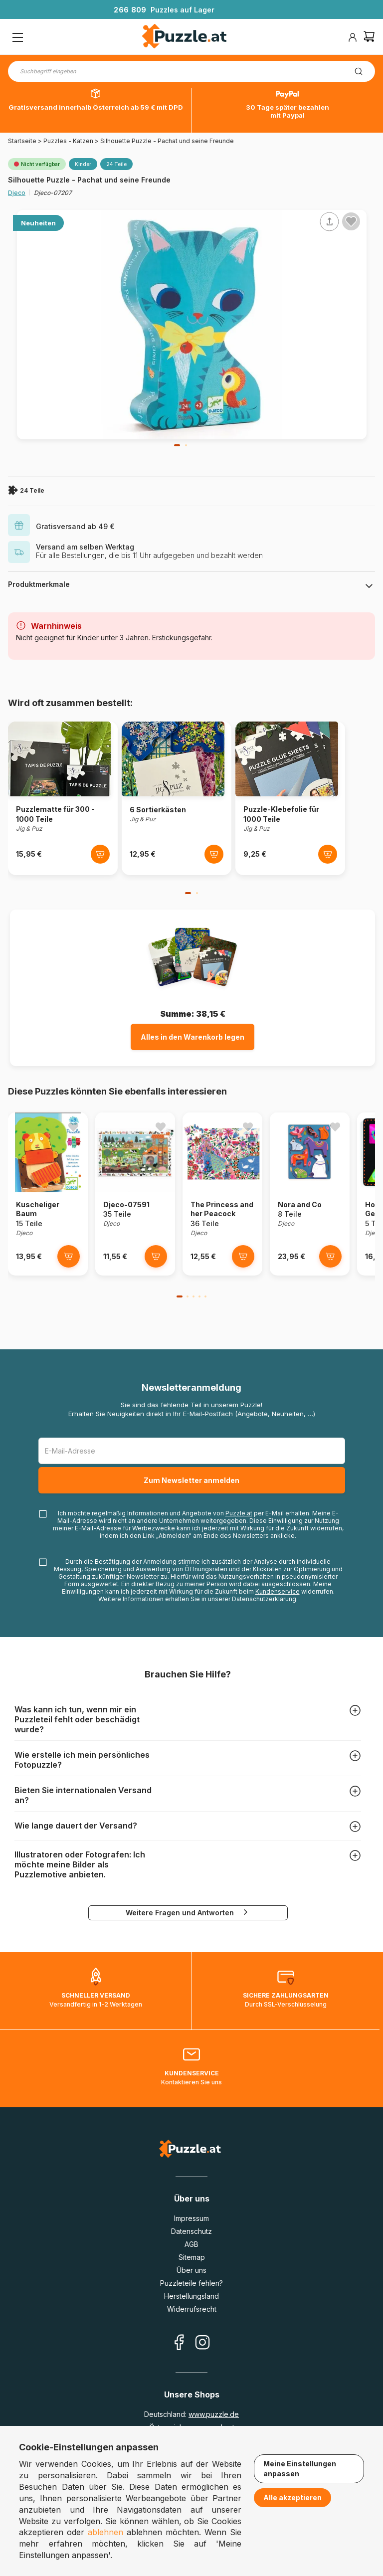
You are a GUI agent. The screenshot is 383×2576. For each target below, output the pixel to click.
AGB (191, 2244)
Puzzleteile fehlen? (191, 2283)
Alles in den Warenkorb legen (192, 1037)
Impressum (191, 2218)
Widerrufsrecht (191, 2309)
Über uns (191, 2270)
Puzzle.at (238, 1513)
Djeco (16, 192)
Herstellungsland (191, 2296)
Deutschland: (191, 2414)
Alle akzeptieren (292, 2497)
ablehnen (105, 2532)
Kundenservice (277, 1591)
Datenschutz (191, 2231)
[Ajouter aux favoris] (351, 221)
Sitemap (192, 2257)
